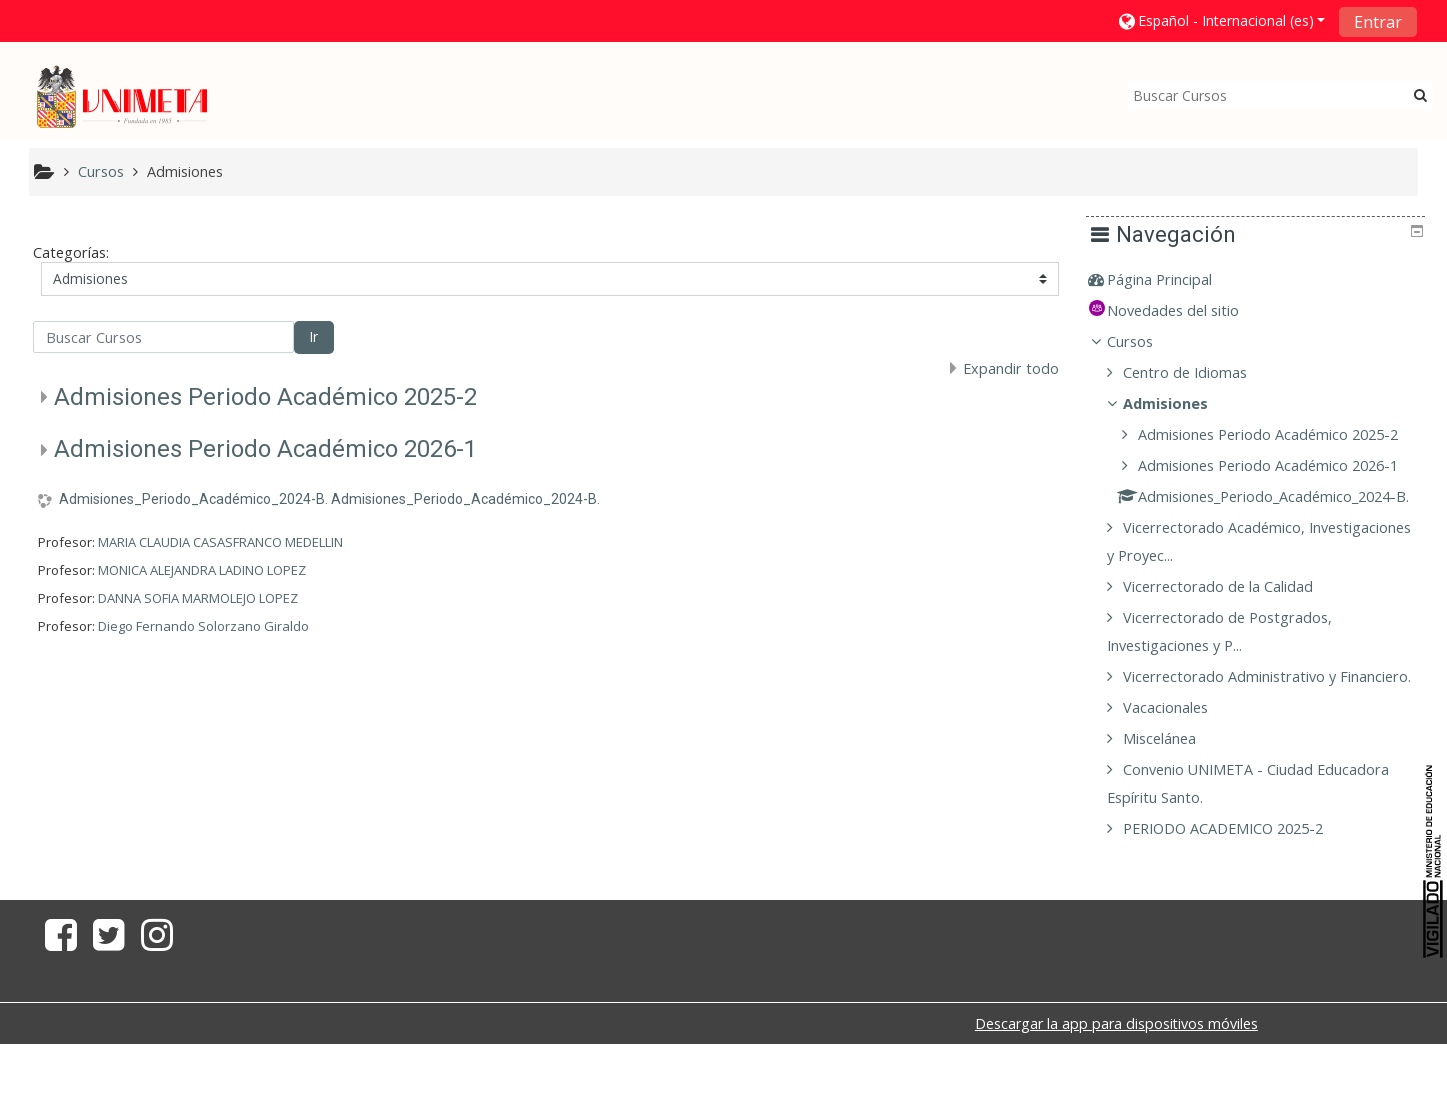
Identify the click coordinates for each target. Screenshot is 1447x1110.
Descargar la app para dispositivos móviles (1116, 1079)
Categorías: (71, 252)
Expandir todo (1011, 368)
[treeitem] (1263, 280)
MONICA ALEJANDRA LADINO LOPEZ (202, 570)
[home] (122, 96)
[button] (1221, 20)
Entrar (1378, 22)
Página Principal (1174, 279)
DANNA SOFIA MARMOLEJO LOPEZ (198, 598)
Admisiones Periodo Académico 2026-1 (265, 449)
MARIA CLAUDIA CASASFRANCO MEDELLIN (220, 542)
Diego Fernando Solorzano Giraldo (203, 626)
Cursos (1145, 341)
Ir (313, 336)
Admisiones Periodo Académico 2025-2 (265, 397)
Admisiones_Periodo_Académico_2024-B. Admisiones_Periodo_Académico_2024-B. (329, 499)
